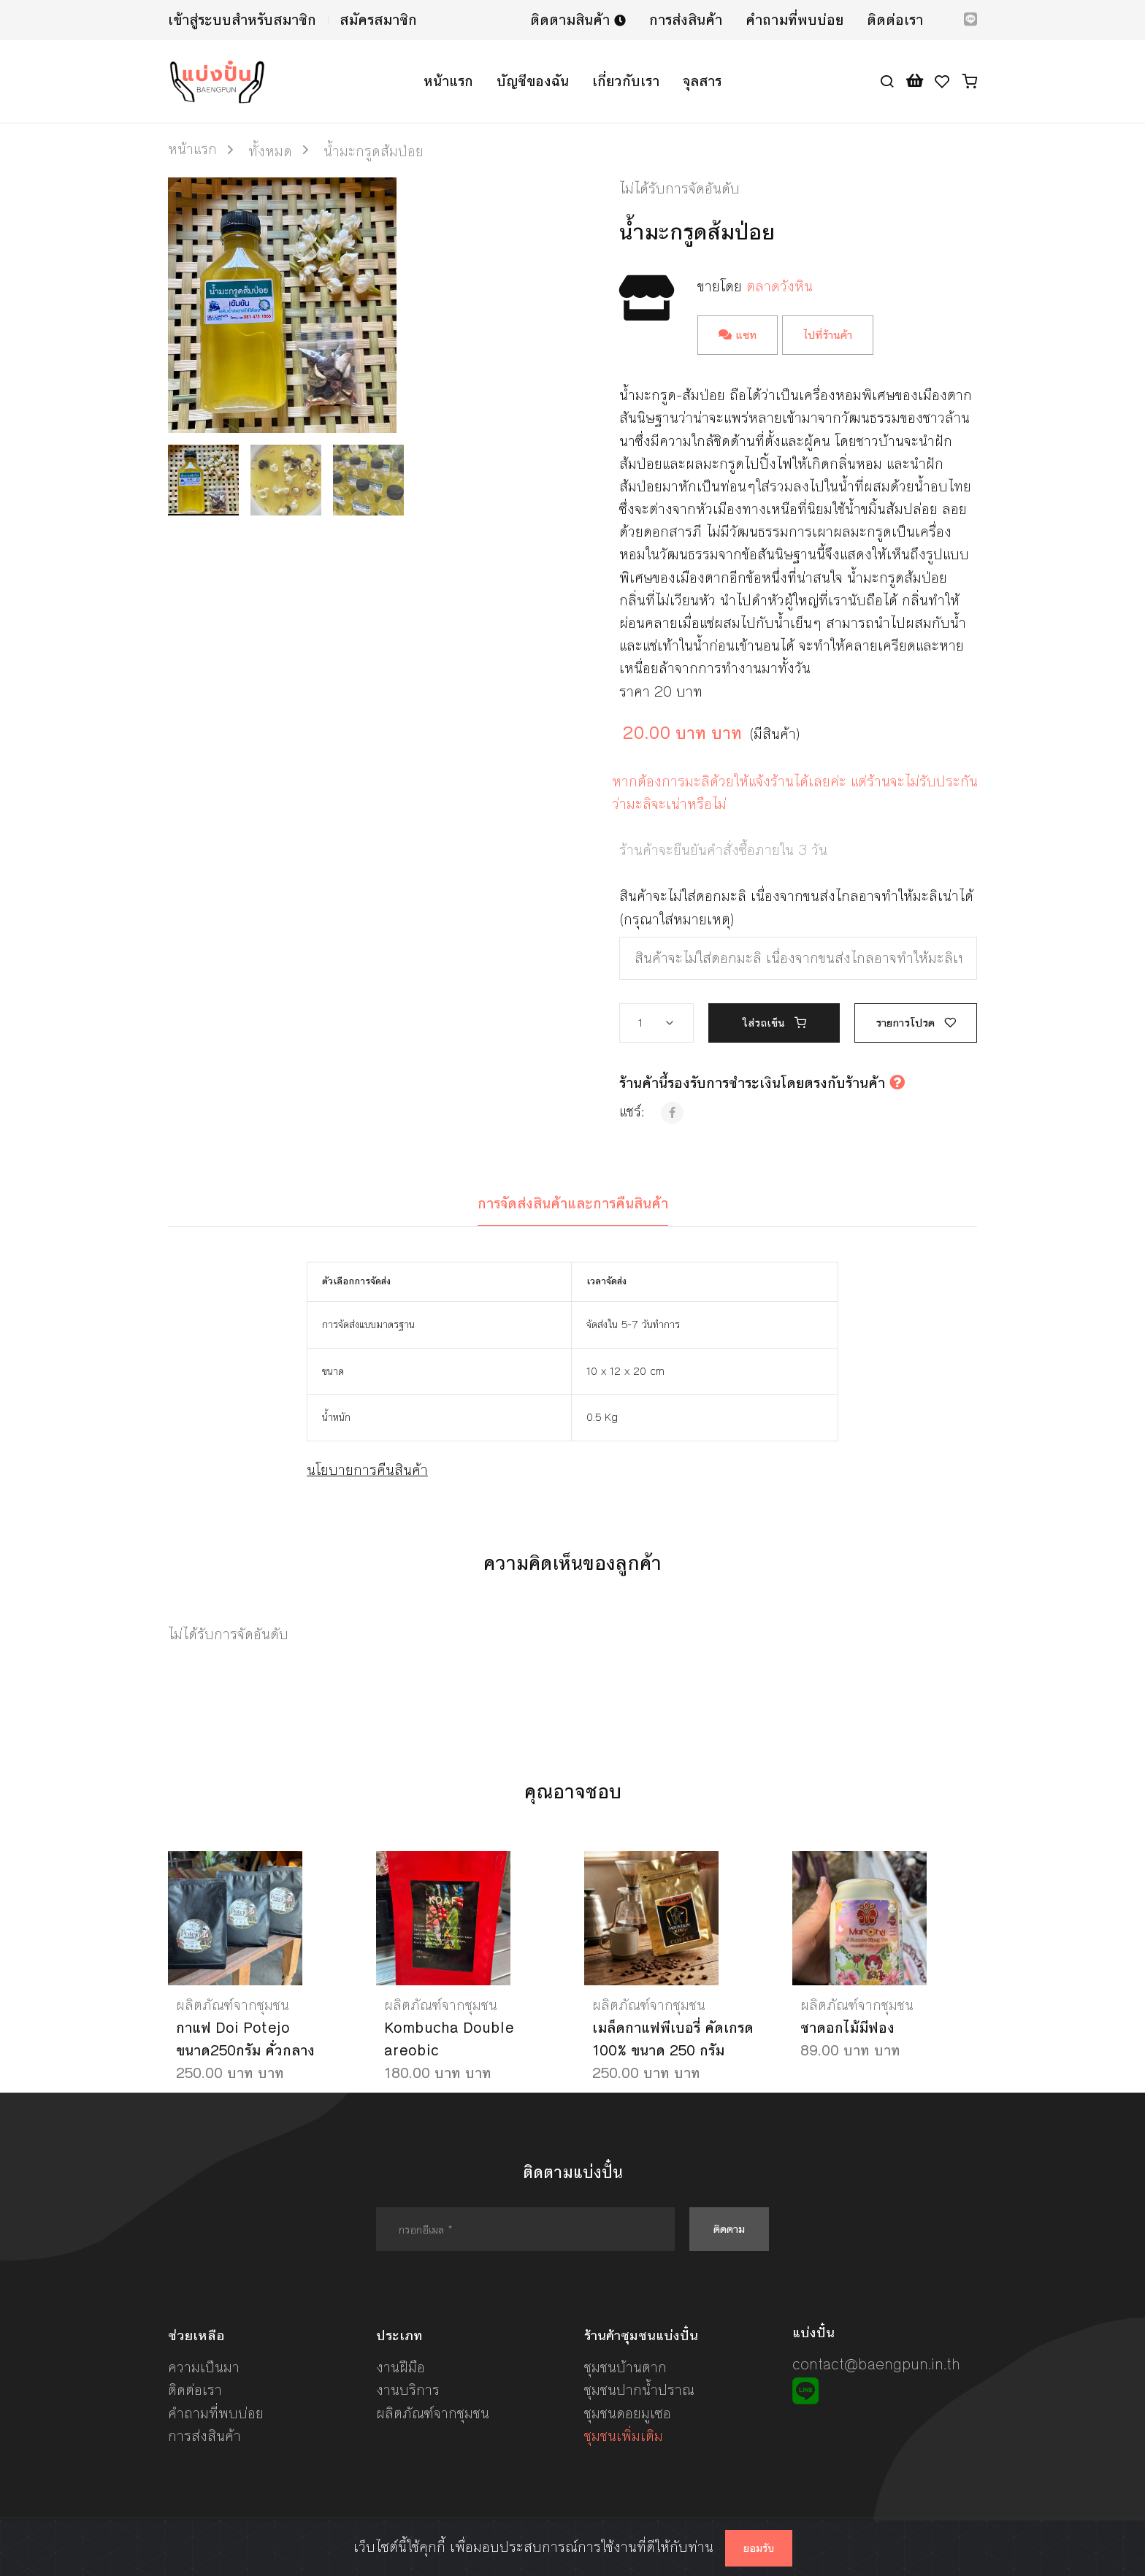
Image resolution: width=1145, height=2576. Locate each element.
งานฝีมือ (400, 2367)
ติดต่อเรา (895, 20)
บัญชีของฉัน (533, 81)
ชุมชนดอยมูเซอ (627, 2413)
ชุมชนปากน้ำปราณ (639, 2390)
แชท (738, 334)
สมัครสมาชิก (378, 20)
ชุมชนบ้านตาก (625, 2367)
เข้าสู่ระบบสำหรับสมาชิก (242, 20)
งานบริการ (408, 2390)
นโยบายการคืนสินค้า (367, 1470)
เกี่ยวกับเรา (625, 81)
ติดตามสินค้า (578, 20)
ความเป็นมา (204, 2367)
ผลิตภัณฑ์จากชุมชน (232, 2005)
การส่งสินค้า (685, 20)
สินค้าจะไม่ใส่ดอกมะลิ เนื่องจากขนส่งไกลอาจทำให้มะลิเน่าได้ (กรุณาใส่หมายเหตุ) (796, 907)
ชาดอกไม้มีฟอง (847, 2028)
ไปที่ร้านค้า (827, 334)
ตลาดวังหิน (779, 286)
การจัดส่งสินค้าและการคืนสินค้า (573, 1203)
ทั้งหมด (270, 151)
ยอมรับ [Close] (758, 2548)
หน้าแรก (448, 81)
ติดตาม (729, 2228)
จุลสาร (702, 81)
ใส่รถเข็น (774, 1022)
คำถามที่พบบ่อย (794, 20)
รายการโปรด (916, 1022)
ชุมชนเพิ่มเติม (623, 2436)
